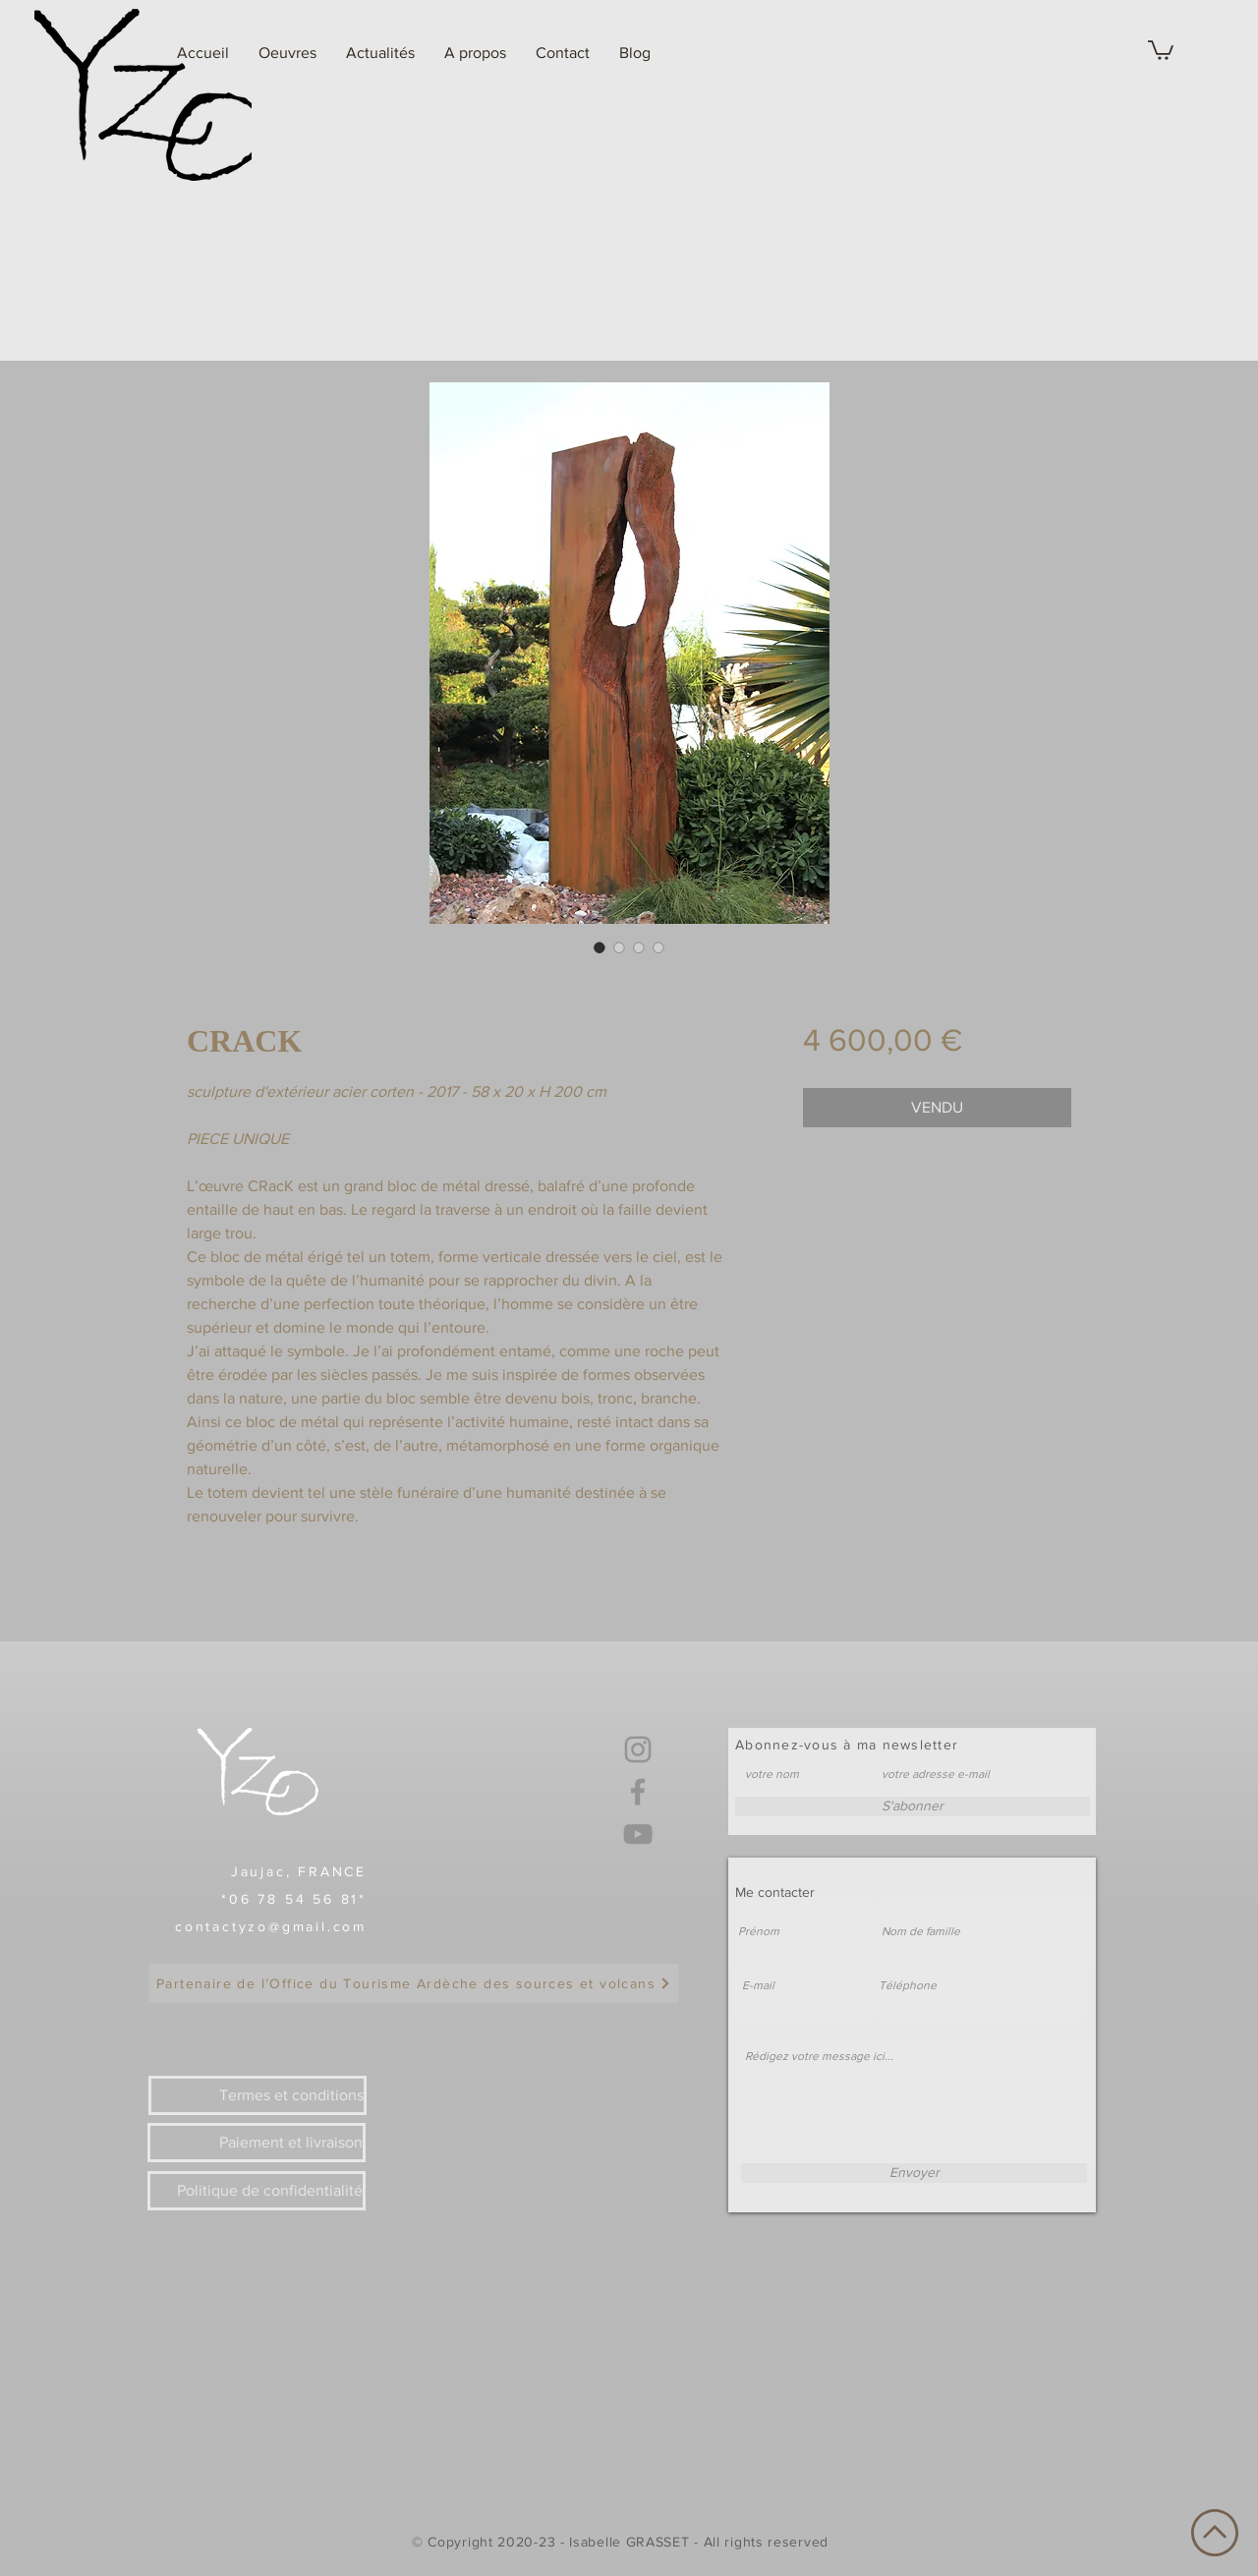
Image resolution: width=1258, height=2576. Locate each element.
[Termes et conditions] (257, 2095)
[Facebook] (638, 1791)
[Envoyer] (914, 2173)
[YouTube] (638, 1834)
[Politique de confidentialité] (256, 2190)
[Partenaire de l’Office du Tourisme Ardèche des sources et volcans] (413, 1983)
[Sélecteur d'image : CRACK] (599, 947)
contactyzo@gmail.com (271, 1926)
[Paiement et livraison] (256, 2142)
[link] (1160, 49)
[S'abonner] (912, 1806)
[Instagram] (638, 1749)
